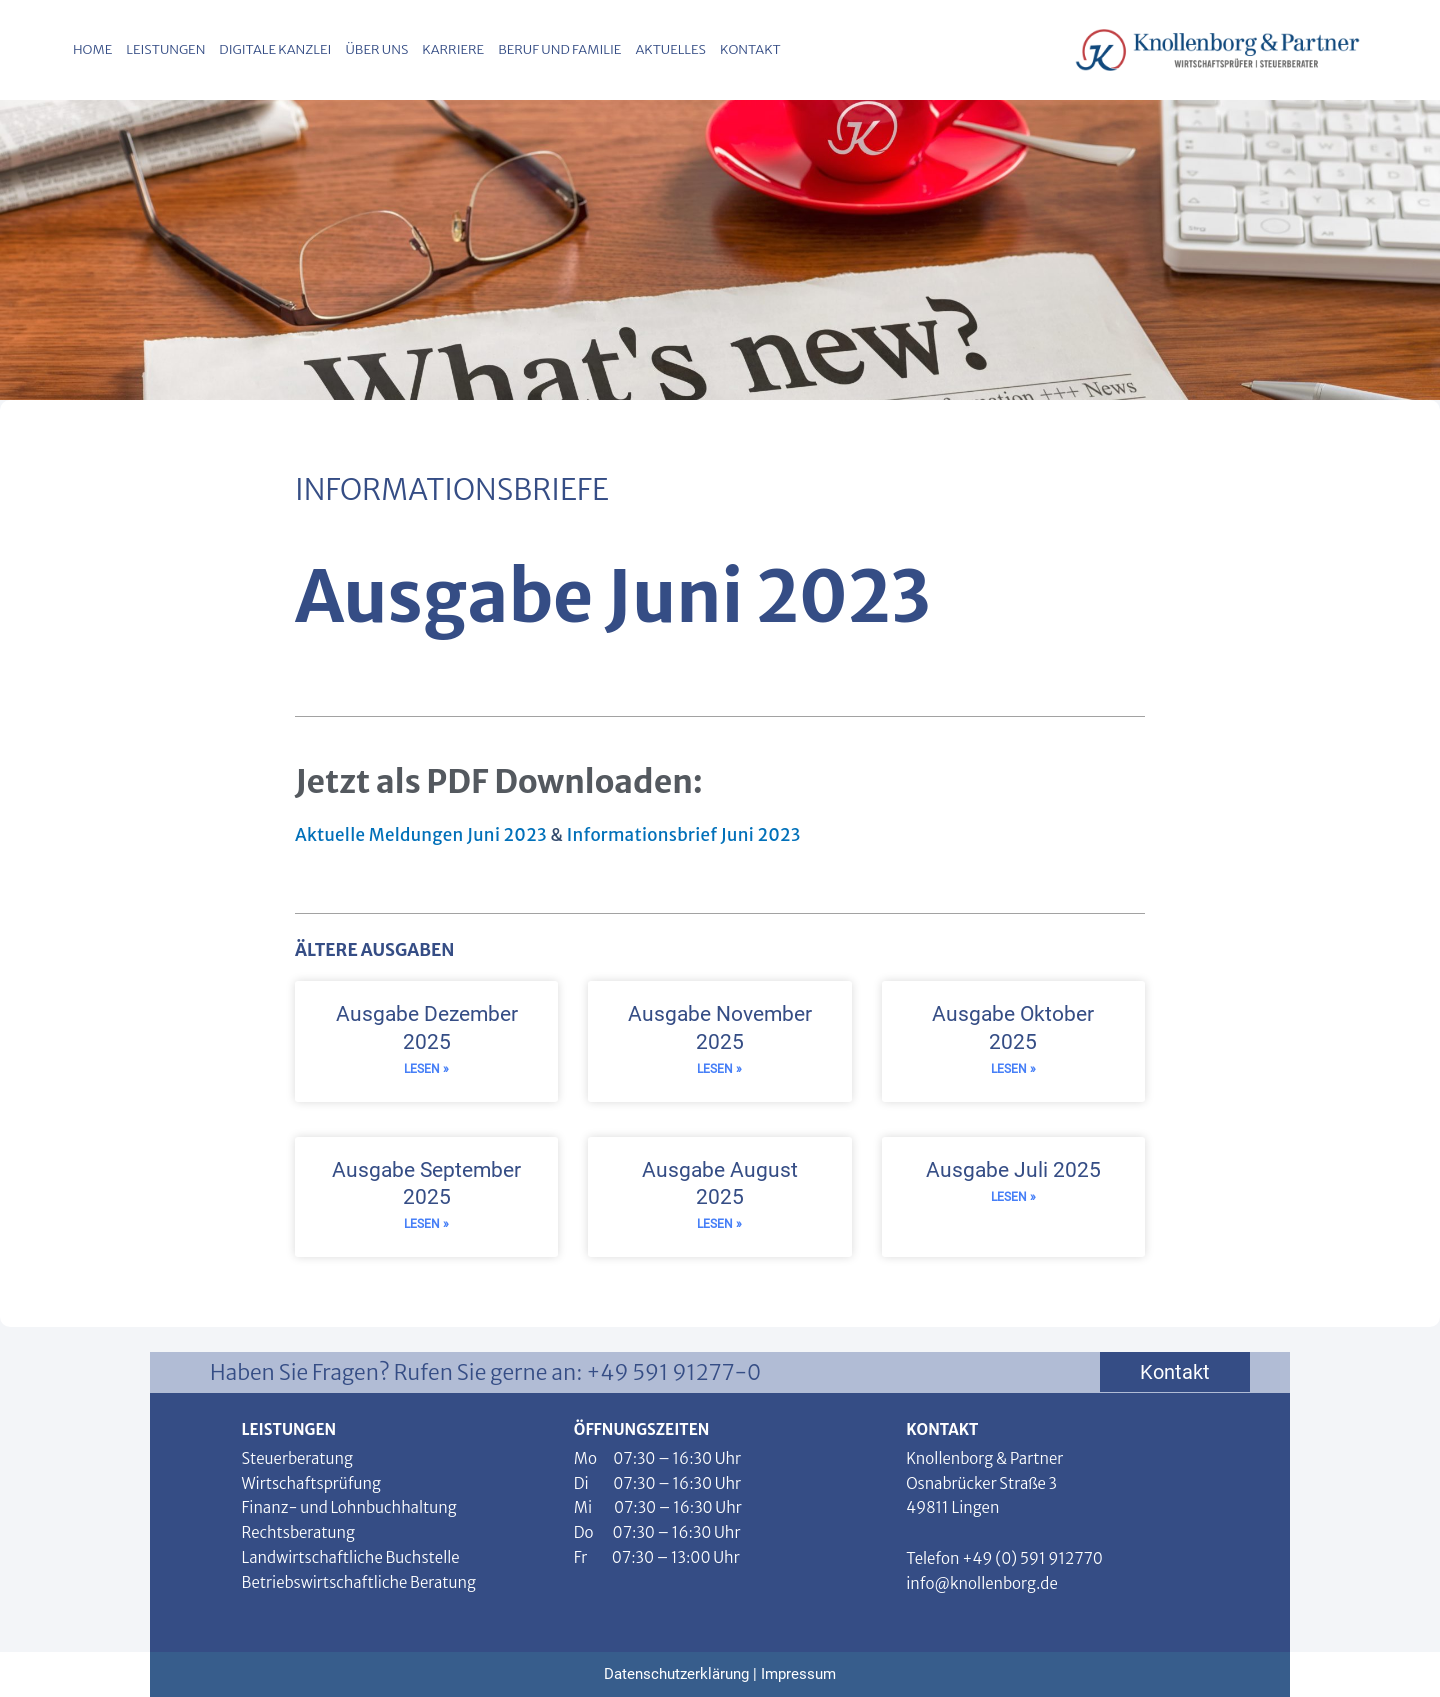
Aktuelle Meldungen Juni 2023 (421, 835)
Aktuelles (670, 49)
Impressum (798, 1674)
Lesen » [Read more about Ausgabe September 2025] (426, 1224)
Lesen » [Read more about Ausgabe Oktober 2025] (1013, 1069)
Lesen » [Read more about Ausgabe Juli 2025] (1013, 1197)
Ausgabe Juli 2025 (1013, 1170)
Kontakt (750, 49)
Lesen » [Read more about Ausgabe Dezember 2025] (426, 1069)
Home (92, 49)
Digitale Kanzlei (275, 49)
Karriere (453, 49)
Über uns (376, 49)
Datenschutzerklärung (676, 1674)
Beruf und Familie (559, 49)
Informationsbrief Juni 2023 (684, 835)
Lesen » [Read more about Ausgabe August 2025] (719, 1224)
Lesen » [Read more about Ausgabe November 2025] (719, 1069)
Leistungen (165, 49)
